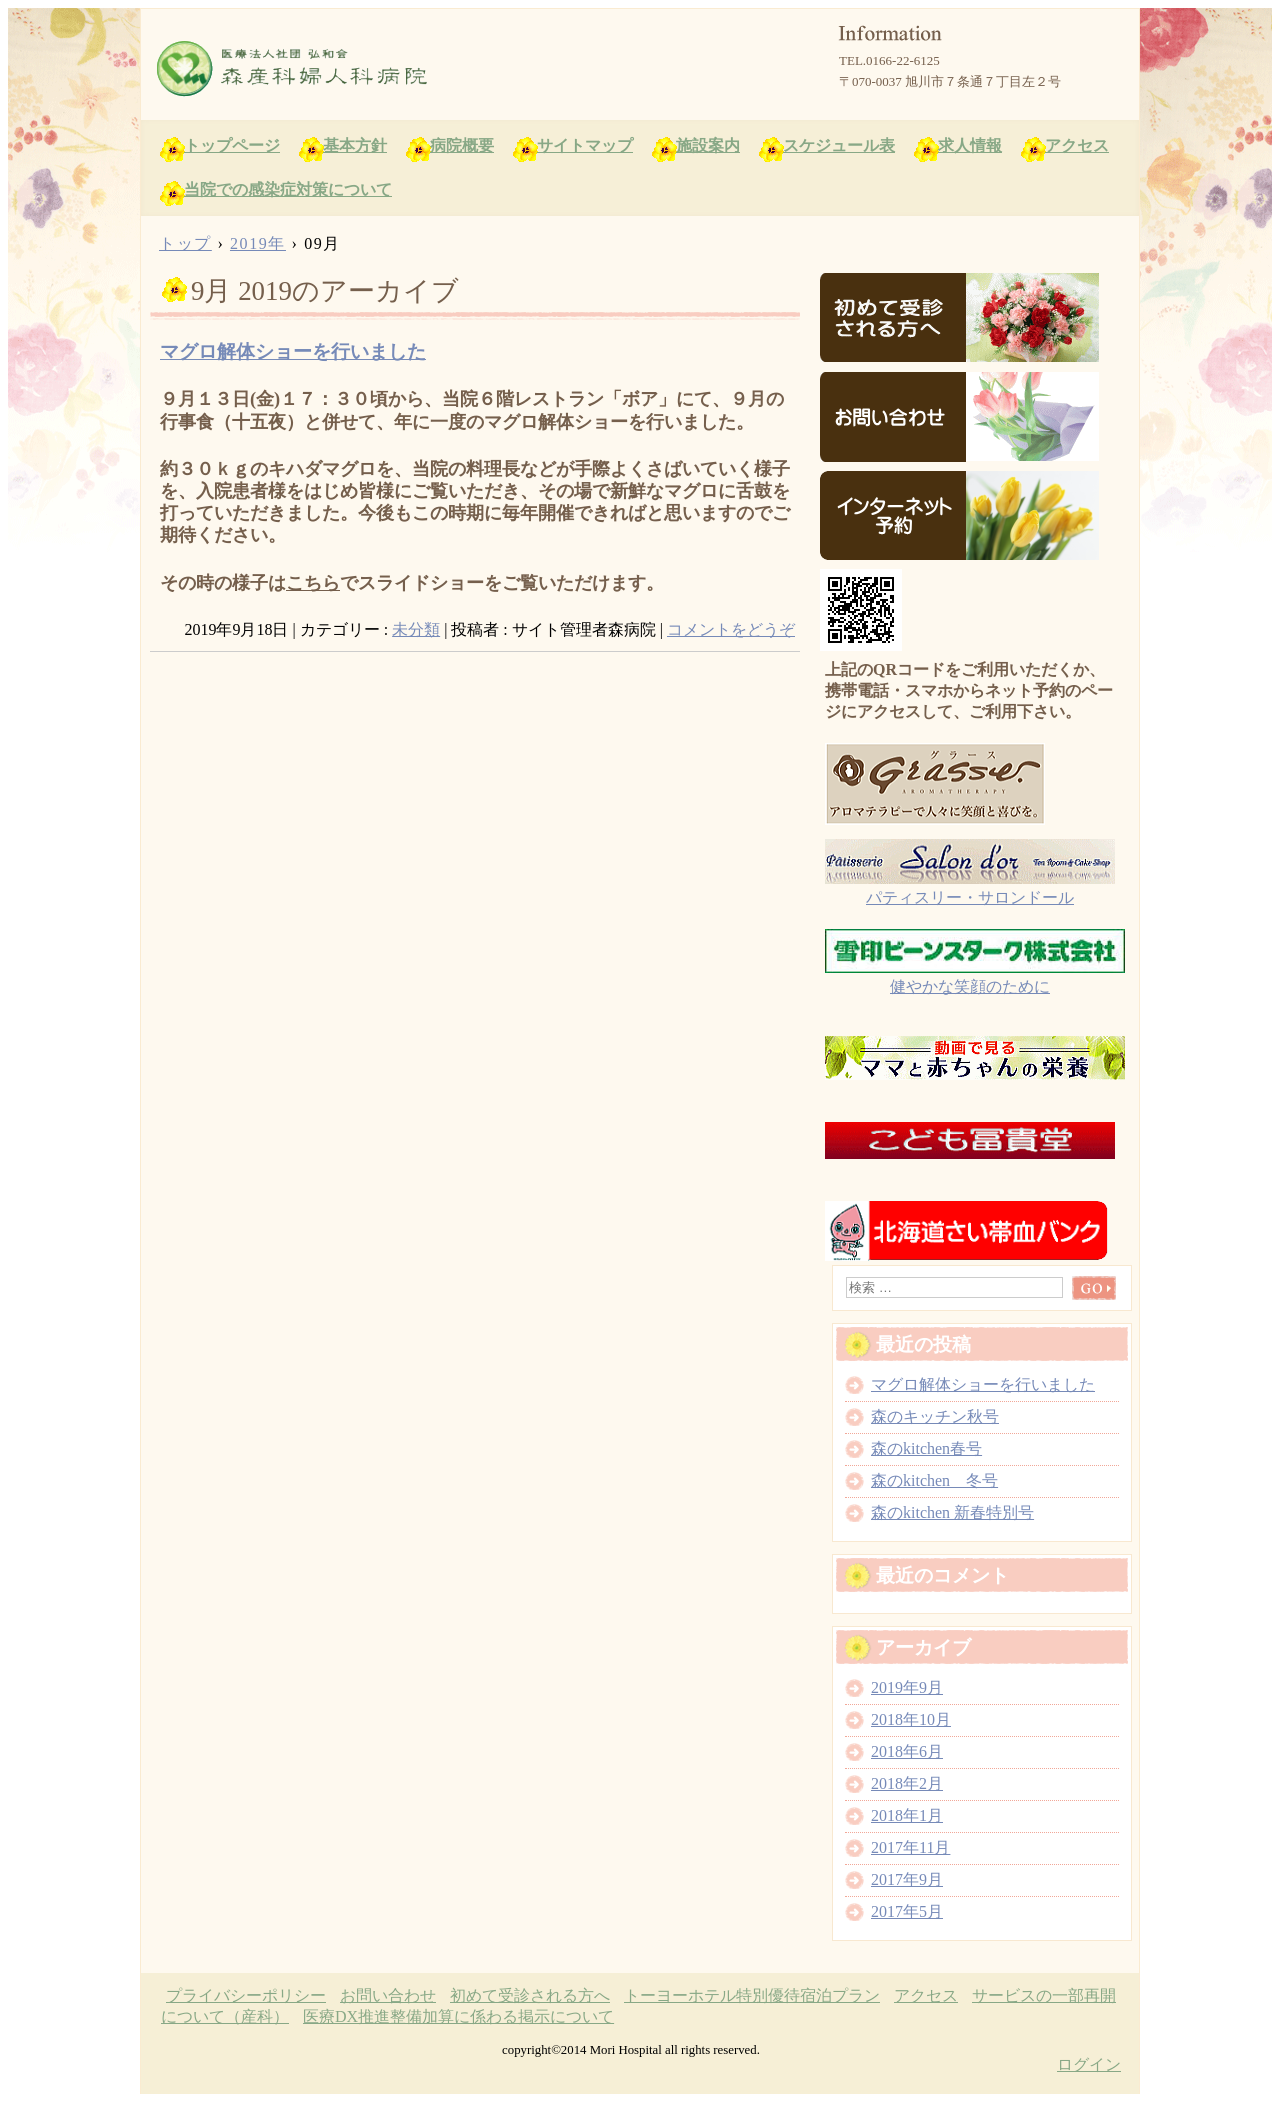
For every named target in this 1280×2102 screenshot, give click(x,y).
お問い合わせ (388, 1995)
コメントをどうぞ (731, 629)
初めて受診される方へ (530, 1995)
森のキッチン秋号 (935, 1416)
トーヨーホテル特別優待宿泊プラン (752, 1995)
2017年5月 (907, 1911)
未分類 (416, 629)
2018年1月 (907, 1815)
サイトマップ (585, 145)
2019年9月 (907, 1687)
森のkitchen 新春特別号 (952, 1512)
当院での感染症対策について (288, 189)
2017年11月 (910, 1847)
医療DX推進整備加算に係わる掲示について (458, 2016)
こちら (313, 583)
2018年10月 (911, 1719)
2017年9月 (907, 1879)
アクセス (1077, 145)
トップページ (232, 145)
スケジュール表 (839, 145)
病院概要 (462, 145)
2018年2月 (907, 1783)
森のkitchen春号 (926, 1448)
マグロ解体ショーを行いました (293, 351)
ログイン (1089, 2064)
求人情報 (970, 145)
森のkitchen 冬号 (934, 1480)
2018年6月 (907, 1751)
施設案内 (708, 145)
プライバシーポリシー (246, 1995)
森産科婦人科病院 (381, 69)
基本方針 (355, 145)
